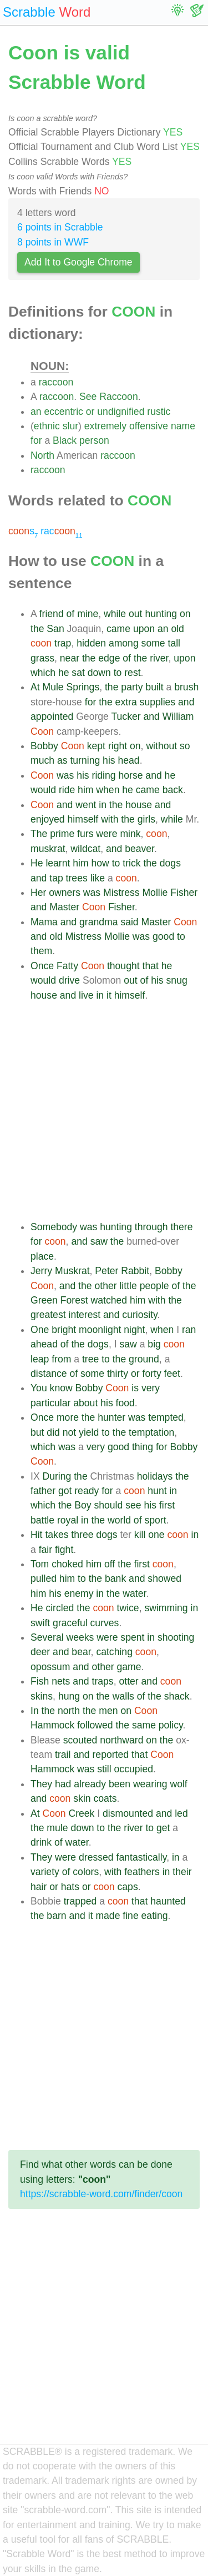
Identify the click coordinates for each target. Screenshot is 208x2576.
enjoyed (48, 819)
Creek (81, 1813)
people (154, 1285)
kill (140, 1534)
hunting (161, 613)
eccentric (63, 411)
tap (56, 878)
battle (42, 1520)
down (99, 672)
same (144, 1725)
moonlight (100, 1329)
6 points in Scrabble (60, 227)
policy (171, 1725)
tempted (166, 1417)
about (85, 1403)
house (138, 804)
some (153, 643)
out (135, 613)
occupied (133, 1769)
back (173, 789)
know (61, 1388)
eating (154, 1915)
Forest (74, 1300)
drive (69, 980)
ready (86, 1490)
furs (85, 833)
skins (42, 1696)
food (125, 1403)
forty (152, 1373)
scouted (80, 1740)
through (151, 1226)
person (94, 440)
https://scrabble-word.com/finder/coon (101, 2193)
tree (90, 1359)
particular (50, 1403)
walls (123, 1696)
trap (62, 643)
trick (131, 863)
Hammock (52, 1725)
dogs (170, 863)
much (42, 760)
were (106, 833)
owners (64, 892)
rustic (158, 411)
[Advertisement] (104, 1111)
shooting (176, 1637)
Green (44, 1300)
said (129, 922)
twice (128, 1607)
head (128, 760)
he (63, 672)
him (85, 789)
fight (64, 1549)
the (37, 628)
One (40, 1329)
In (35, 1710)
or (90, 411)
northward (121, 1740)
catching (114, 1651)
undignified (120, 411)
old (177, 628)
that (151, 965)
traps (103, 1681)
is (135, 1388)
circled (59, 1607)
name (183, 426)
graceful (70, 1622)
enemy (79, 1593)
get (163, 1827)
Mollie (155, 892)
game (129, 1666)
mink (130, 833)
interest (84, 1314)
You (39, 1388)
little (127, 1285)
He (37, 863)
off (109, 1564)
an (36, 411)
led (181, 1813)
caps (128, 1886)
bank (115, 1578)
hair (39, 1886)
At (35, 687)
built (154, 687)
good (163, 936)
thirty (117, 1373)
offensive (148, 426)
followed (95, 1725)
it (108, 995)
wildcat (85, 848)
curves (104, 1622)
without (161, 745)
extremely (105, 426)
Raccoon (118, 396)
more (68, 1417)
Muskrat (72, 1270)
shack (177, 1696)
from (61, 1359)
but (37, 1432)
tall (174, 643)
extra (126, 702)
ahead (44, 1344)
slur (70, 426)
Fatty (67, 965)
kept (96, 745)
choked (67, 1564)
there (181, 1226)
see (133, 1505)
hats (70, 1886)
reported (111, 1754)
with (109, 819)
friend (51, 613)
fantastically (141, 1857)
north (69, 1710)
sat (78, 672)
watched (109, 1300)
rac (61, 531)
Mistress (121, 892)
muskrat (48, 848)
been (119, 1784)
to (118, 672)
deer (40, 1651)
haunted (168, 1901)
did (53, 1432)
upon (144, 628)
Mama (44, 922)
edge (109, 658)
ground (144, 1359)
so (185, 745)
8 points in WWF (53, 242)
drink (41, 1842)
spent (132, 1637)
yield (89, 1432)
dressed (96, 1857)
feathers (142, 1871)
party (132, 687)
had (63, 1784)
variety (45, 1871)
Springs (83, 687)
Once (42, 965)
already (90, 1784)
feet (172, 1373)
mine (87, 613)
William (178, 716)
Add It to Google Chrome (78, 262)
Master (64, 907)
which (43, 672)
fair (45, 1549)
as (62, 760)
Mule (53, 687)
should (108, 1505)
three (82, 1534)
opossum (50, 1666)
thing (142, 1446)
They (41, 1784)
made (107, 1915)
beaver (139, 848)
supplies (158, 702)
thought (123, 965)
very (150, 1388)
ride (67, 789)
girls (146, 819)
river (159, 658)
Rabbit (135, 1270)
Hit (37, 1534)
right (117, 745)
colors (86, 1871)
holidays (155, 1476)
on (185, 613)
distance (49, 1373)
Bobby (44, 745)
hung (69, 1696)
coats (104, 1798)
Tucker (125, 716)
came (118, 628)
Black (65, 440)
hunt (157, 1490)
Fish (40, 1681)
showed (164, 1578)
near (69, 658)
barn (56, 1915)
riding (104, 775)
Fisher (183, 892)
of (71, 613)
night (134, 1329)
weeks (80, 1637)
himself (83, 819)
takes (56, 1534)
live (86, 995)
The (39, 833)
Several (47, 1637)
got (65, 1490)
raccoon (56, 382)
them (41, 950)
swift (40, 1622)
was (65, 775)
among (124, 643)
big (154, 1344)
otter (128, 1681)
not (69, 1432)
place (42, 1256)
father (43, 1490)
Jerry (41, 1270)
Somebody (54, 1226)
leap (40, 1359)
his (109, 760)
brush (186, 687)
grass (42, 658)
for (36, 440)
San (55, 628)
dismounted (128, 1813)
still (104, 1769)
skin (81, 1798)
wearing (150, 1784)
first (167, 1505)
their (182, 1871)
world (119, 1520)
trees (77, 878)
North (42, 455)
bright (64, 1329)
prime (62, 833)
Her (38, 892)
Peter (106, 1270)
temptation (151, 1432)
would (43, 789)
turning (85, 760)
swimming (165, 1607)
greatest (48, 1314)
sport (155, 1520)
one (156, 1534)
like (97, 878)
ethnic (47, 426)
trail (62, 1754)
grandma (98, 922)
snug (176, 980)
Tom (40, 1564)
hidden (91, 643)
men (108, 1710)
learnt (57, 863)
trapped (80, 1901)
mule (57, 1827)
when (107, 789)
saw (99, 1241)
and (186, 702)
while (115, 613)
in (102, 804)
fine (130, 1915)
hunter (111, 1417)
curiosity (139, 1314)
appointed (52, 716)
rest (132, 672)
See (88, 396)
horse (130, 775)
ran (189, 1329)
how (100, 863)
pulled (44, 1578)
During (57, 1476)
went (85, 804)
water (134, 1593)
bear (81, 1651)
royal (67, 1520)
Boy (82, 1505)
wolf (178, 1784)
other (105, 1285)
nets (61, 1681)
